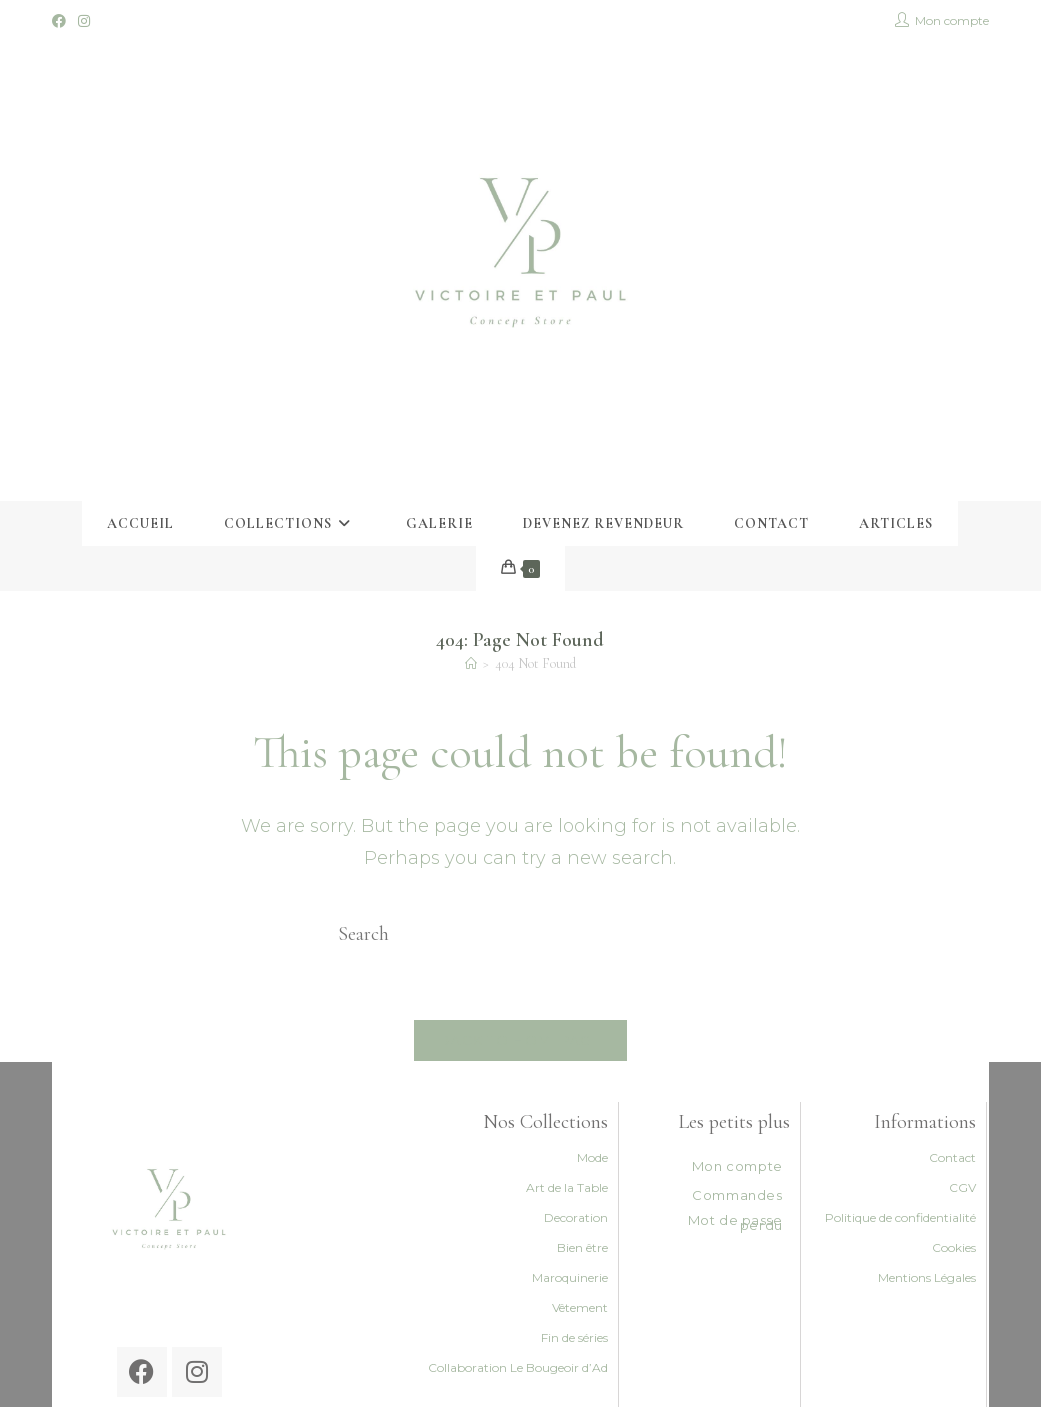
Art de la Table (567, 1187)
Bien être (582, 1247)
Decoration (576, 1217)
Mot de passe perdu (735, 1222)
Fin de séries (574, 1337)
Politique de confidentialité (900, 1217)
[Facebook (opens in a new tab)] (62, 21)
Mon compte (737, 1166)
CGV (962, 1187)
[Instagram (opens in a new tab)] (84, 21)
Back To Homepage (520, 1040)
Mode (592, 1157)
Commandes (737, 1195)
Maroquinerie (570, 1277)
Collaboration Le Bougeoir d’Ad (518, 1367)
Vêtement (580, 1307)
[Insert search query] (520, 934)
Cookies (954, 1247)
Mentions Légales (927, 1277)
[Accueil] (471, 663)
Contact (952, 1157)
